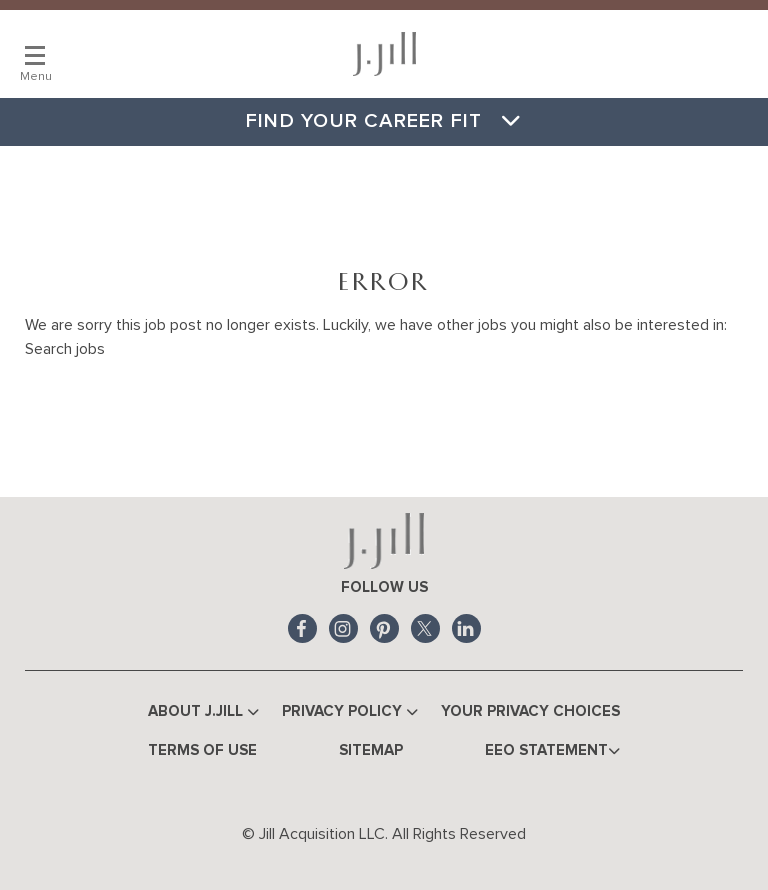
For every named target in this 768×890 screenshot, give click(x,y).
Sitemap (371, 750)
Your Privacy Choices (530, 711)
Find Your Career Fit (384, 121)
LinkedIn (466, 628)
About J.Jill (203, 712)
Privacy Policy (350, 712)
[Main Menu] (35, 55)
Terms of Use (202, 750)
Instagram (343, 628)
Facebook (302, 628)
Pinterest (384, 628)
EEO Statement (552, 751)
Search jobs (65, 349)
